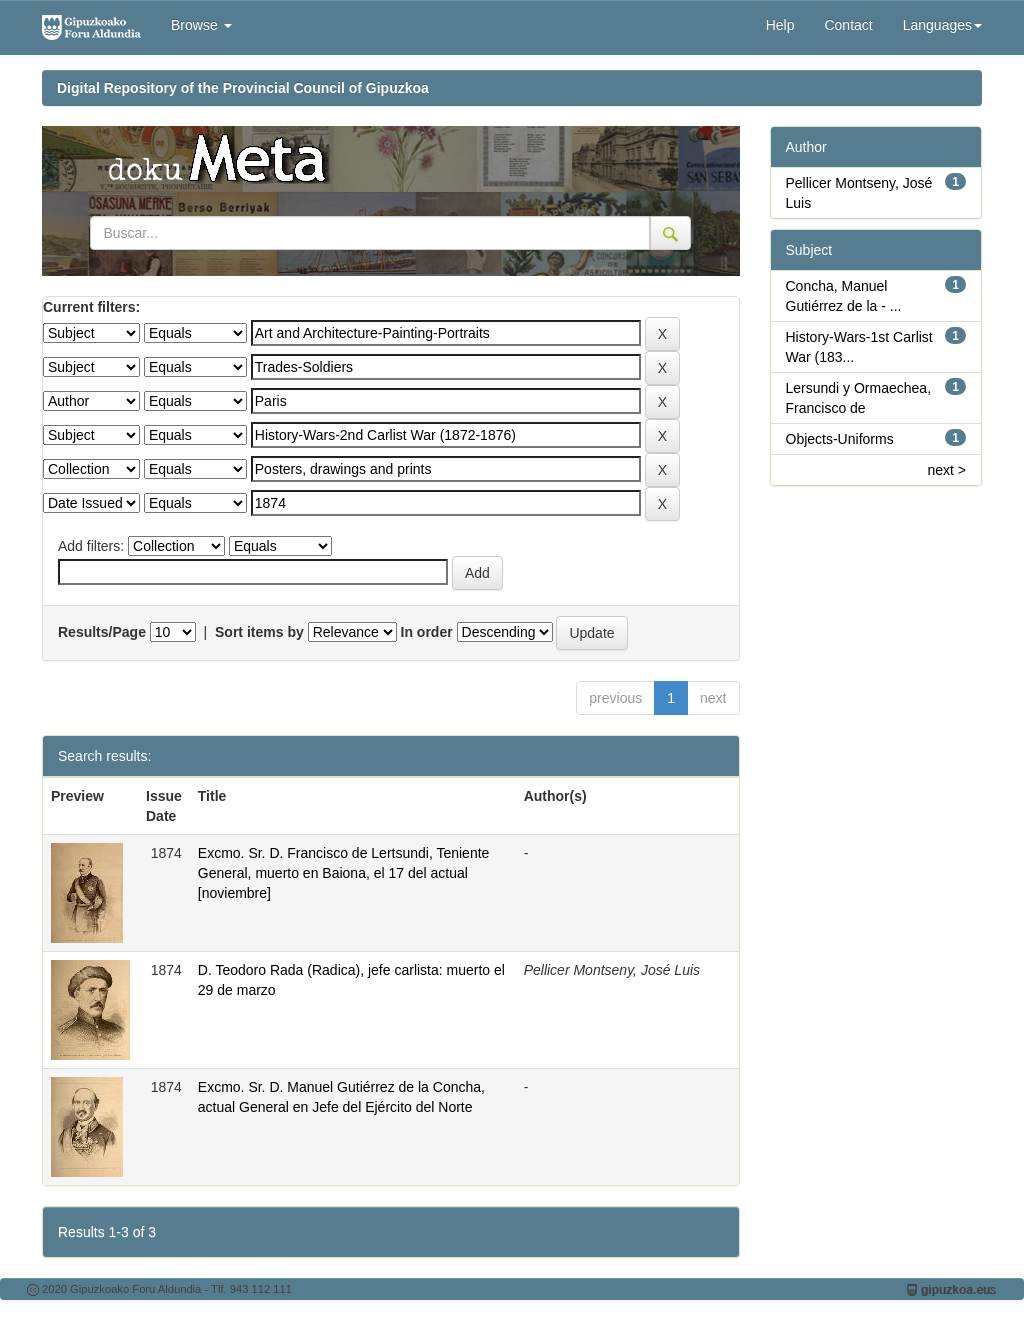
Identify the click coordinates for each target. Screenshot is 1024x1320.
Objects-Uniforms (840, 439)
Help (780, 25)
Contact (848, 25)
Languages (942, 25)
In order (427, 632)
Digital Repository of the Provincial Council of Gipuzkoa (243, 88)
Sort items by (259, 632)
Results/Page (102, 632)
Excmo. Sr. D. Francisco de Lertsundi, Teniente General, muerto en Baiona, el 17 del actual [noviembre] (344, 873)
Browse (201, 25)
